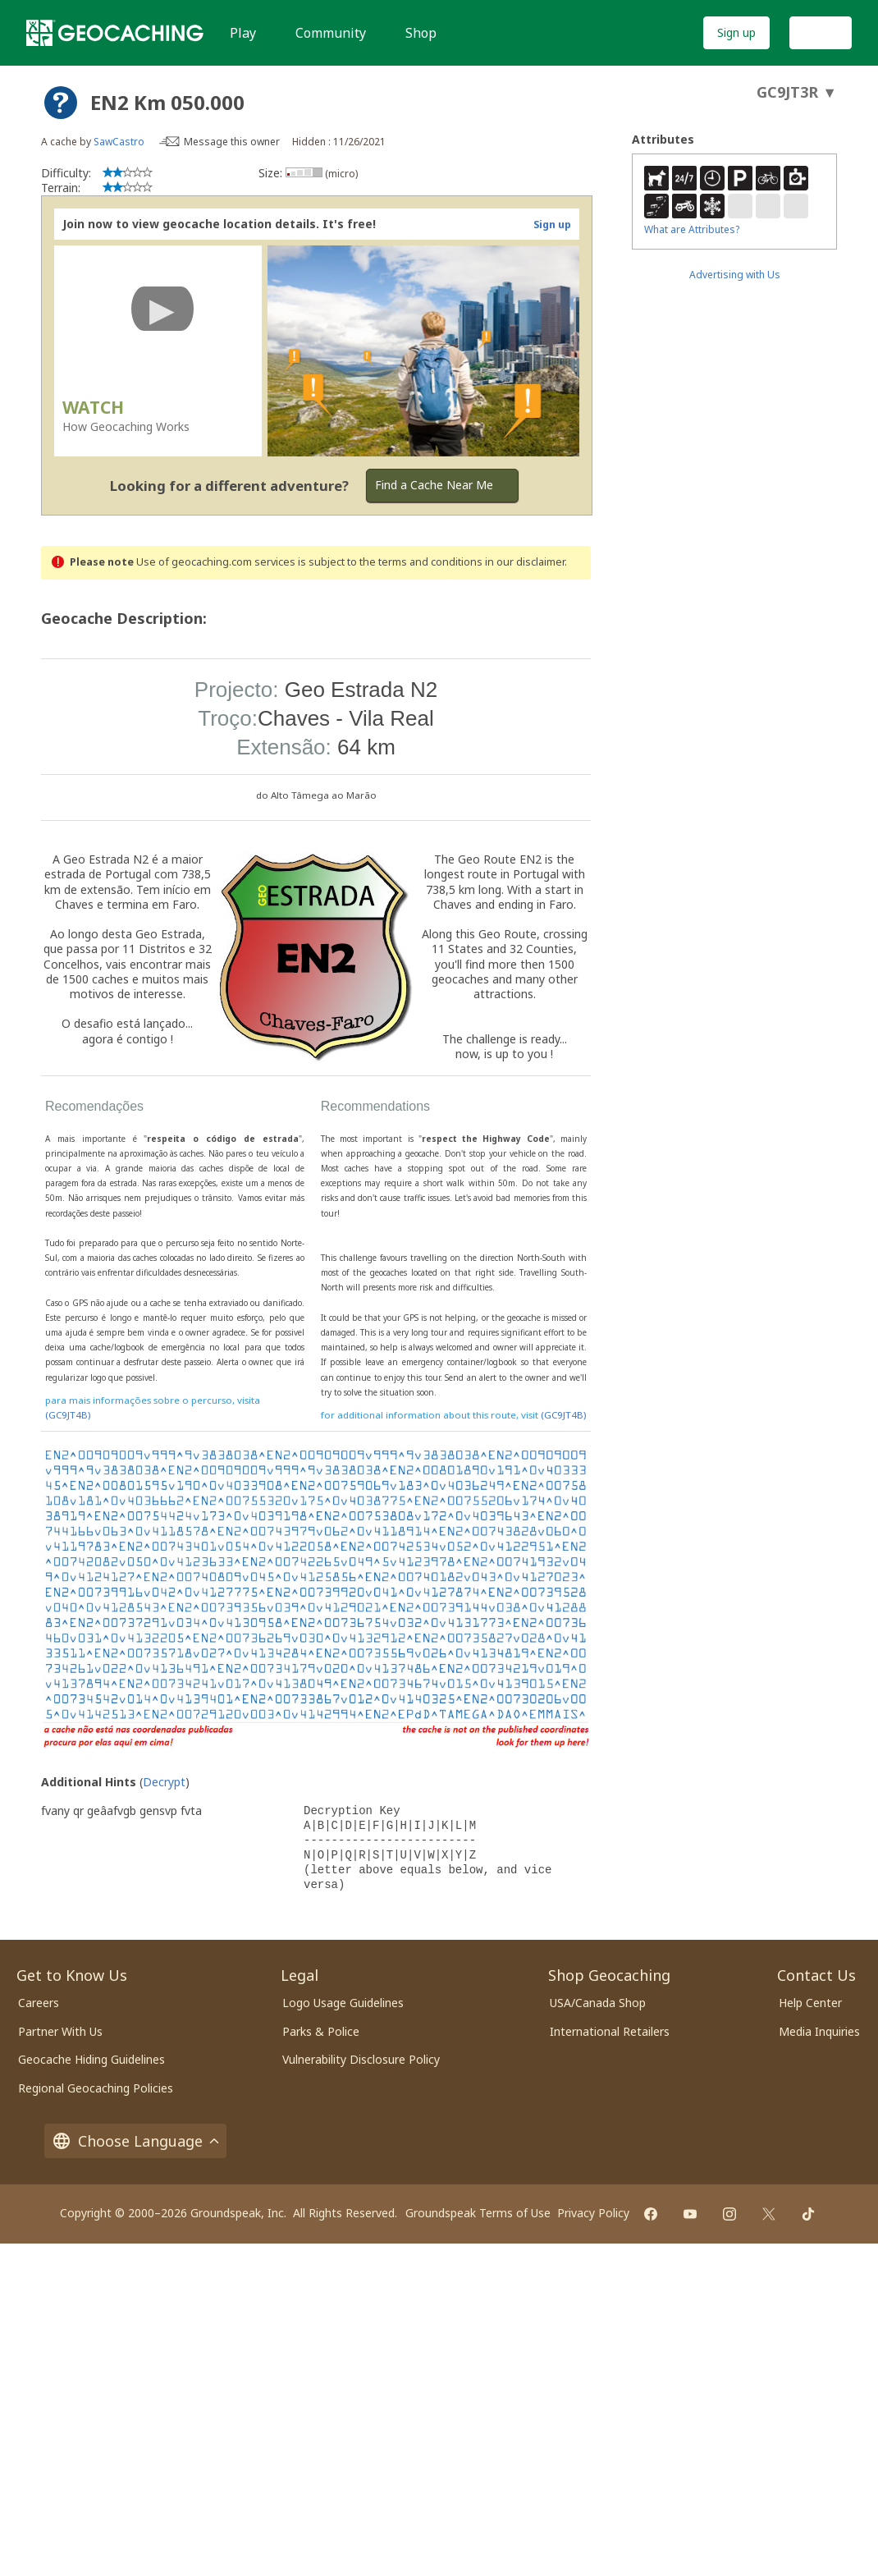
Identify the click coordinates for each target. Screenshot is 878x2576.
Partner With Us (60, 2031)
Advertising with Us (734, 275)
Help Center (810, 2002)
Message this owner (232, 142)
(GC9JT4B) (67, 1415)
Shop (421, 33)
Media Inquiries (819, 2031)
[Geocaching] (114, 32)
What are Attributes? (691, 229)
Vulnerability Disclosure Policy (361, 2059)
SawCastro (119, 142)
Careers (38, 2002)
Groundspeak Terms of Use (478, 2213)
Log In (820, 32)
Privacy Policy (593, 2213)
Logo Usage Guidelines (343, 2002)
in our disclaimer (525, 562)
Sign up (736, 32)
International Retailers (610, 2031)
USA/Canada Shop (598, 2002)
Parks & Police (320, 2031)
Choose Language (135, 2141)
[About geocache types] (60, 102)
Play (243, 33)
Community (330, 33)
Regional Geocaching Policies (95, 2088)
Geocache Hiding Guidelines (91, 2059)
